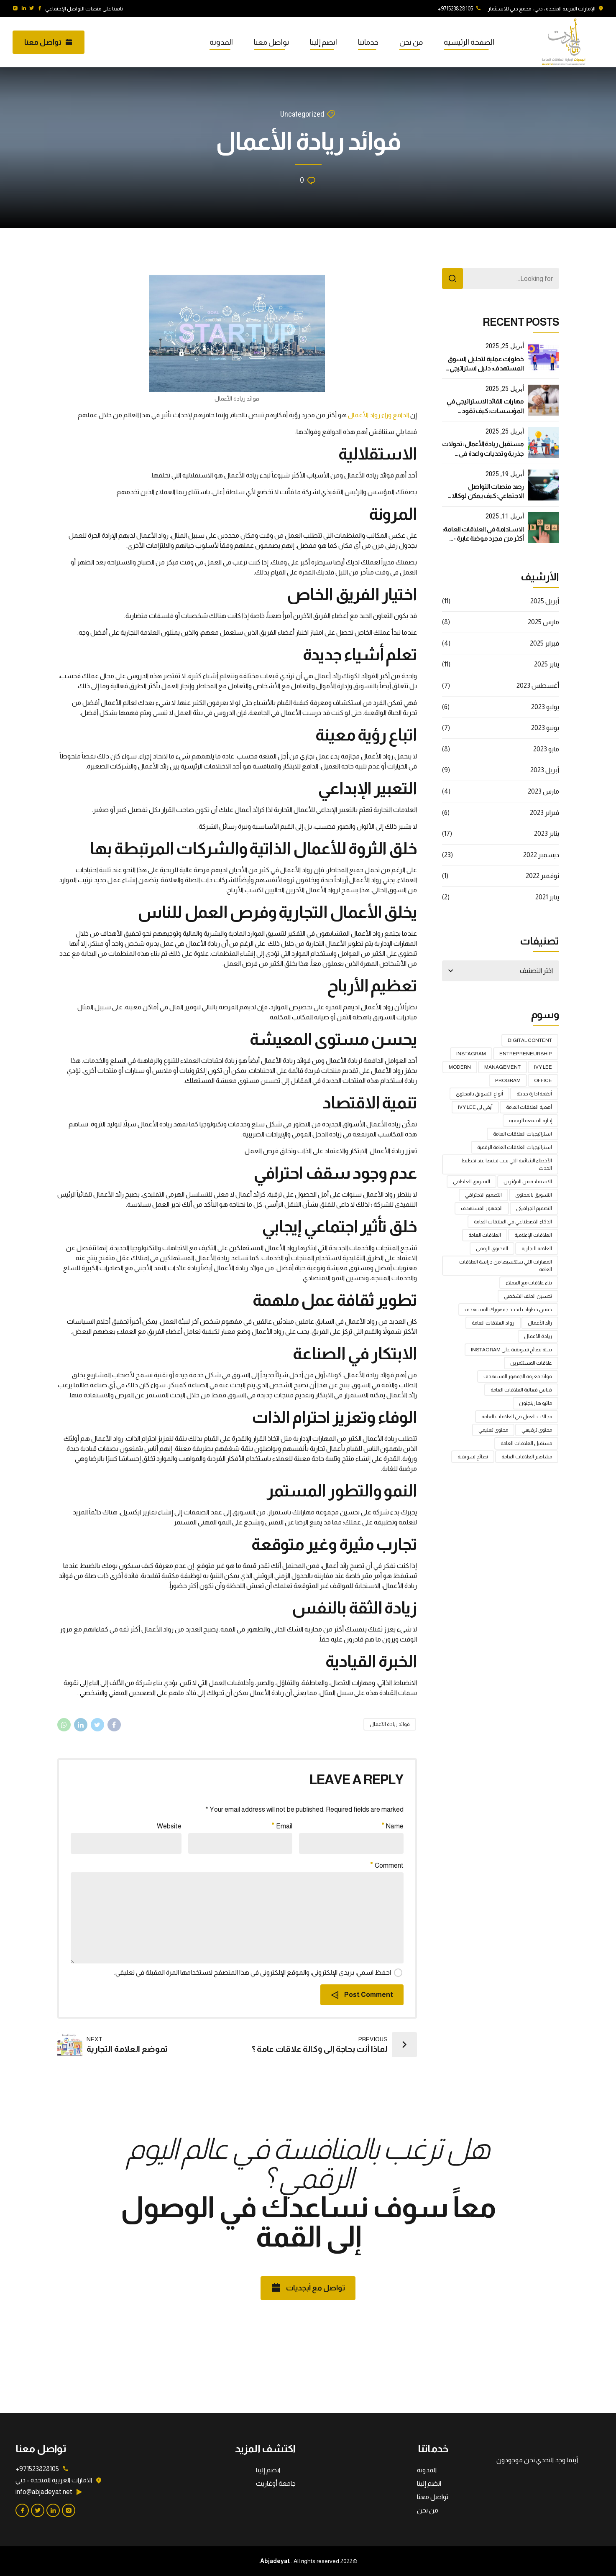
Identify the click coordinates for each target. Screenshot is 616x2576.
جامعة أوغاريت (276, 2483)
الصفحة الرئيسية (469, 42)
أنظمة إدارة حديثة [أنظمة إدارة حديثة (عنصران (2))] (534, 1094)
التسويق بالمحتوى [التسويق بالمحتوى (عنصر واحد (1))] (533, 1195)
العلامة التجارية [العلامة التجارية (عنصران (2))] (536, 1248)
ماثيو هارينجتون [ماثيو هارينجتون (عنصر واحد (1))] (535, 1403)
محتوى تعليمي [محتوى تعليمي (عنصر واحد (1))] (493, 1430)
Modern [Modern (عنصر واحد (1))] (460, 1067)
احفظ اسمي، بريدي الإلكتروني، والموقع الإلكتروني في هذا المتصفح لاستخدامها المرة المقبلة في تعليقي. (252, 1972)
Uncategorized (302, 114)
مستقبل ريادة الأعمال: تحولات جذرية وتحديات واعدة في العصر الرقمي (483, 453)
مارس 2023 (543, 791)
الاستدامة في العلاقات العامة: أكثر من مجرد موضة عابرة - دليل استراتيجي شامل (483, 538)
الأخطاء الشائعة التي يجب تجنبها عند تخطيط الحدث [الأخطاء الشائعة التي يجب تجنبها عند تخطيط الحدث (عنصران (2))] (506, 1164)
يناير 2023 (546, 833)
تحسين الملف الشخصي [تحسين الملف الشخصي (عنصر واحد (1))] (528, 1296)
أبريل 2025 (544, 601)
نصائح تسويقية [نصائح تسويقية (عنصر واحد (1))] (473, 1457)
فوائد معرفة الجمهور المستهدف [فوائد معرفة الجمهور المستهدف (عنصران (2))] (517, 1376)
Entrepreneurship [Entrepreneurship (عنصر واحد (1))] (525, 1054)
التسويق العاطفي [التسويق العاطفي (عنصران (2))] (471, 1182)
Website (169, 1826)
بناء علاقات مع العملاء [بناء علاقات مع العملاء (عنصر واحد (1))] (529, 1283)
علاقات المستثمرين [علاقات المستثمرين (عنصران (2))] (531, 1363)
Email (282, 1826)
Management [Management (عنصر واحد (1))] (502, 1067)
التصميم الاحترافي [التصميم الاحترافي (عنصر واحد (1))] (483, 1195)
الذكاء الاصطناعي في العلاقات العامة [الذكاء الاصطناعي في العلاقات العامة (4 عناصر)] (513, 1222)
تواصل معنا (271, 42)
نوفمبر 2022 (542, 875)
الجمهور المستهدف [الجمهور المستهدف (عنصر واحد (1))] (482, 1208)
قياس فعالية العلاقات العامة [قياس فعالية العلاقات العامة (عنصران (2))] (521, 1390)
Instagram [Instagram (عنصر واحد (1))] (471, 1054)
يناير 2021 (547, 897)
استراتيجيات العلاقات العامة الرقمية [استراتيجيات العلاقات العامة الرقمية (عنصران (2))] (514, 1147)
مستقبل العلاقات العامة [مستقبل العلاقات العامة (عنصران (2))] (526, 1443)
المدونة (221, 42)
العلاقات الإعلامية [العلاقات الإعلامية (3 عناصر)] (533, 1235)
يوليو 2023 (545, 706)
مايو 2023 (546, 749)
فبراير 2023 (544, 812)
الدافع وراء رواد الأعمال (378, 415)
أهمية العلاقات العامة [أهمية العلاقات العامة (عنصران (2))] (529, 1107)
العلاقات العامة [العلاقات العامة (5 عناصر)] (484, 1235)
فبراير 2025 (544, 643)
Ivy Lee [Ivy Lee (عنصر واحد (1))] (543, 1067)
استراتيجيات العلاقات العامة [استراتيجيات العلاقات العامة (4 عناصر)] (522, 1134)
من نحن (411, 42)
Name (393, 1826)
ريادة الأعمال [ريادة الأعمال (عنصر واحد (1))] (538, 1336)
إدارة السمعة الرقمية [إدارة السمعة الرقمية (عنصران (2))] (530, 1120)
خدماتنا (368, 42)
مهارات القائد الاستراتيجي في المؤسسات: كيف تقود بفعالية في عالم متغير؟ (485, 411)
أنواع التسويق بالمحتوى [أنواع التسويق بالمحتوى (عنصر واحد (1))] (479, 1094)
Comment (387, 1865)
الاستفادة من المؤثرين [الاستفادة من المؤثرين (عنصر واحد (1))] (528, 1182)
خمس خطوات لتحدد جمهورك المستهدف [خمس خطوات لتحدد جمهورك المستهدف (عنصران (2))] (508, 1309)
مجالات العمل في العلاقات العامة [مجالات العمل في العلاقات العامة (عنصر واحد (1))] (516, 1416)
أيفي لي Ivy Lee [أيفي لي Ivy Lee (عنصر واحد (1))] (475, 1107)
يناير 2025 (546, 664)
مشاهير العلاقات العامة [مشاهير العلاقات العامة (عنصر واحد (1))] (526, 1457)
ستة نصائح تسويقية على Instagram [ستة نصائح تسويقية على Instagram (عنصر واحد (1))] (511, 1350)
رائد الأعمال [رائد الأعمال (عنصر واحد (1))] (540, 1323)
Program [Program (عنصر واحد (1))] (508, 1080)
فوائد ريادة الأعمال (390, 1724)
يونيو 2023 (545, 727)
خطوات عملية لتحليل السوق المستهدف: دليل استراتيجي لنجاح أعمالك (485, 368)
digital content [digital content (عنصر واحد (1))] (530, 1040)
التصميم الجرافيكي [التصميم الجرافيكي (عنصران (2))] (534, 1208)
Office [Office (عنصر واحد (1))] (543, 1080)
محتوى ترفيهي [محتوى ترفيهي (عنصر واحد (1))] (536, 1430)
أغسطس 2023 (537, 685)
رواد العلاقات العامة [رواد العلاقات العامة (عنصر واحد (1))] (493, 1323)
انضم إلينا (323, 42)
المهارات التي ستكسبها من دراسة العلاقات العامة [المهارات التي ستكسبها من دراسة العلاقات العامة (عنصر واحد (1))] (505, 1265)
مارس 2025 (543, 621)
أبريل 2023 (544, 770)
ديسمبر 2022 (541, 854)
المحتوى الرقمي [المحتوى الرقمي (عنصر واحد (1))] (492, 1248)
